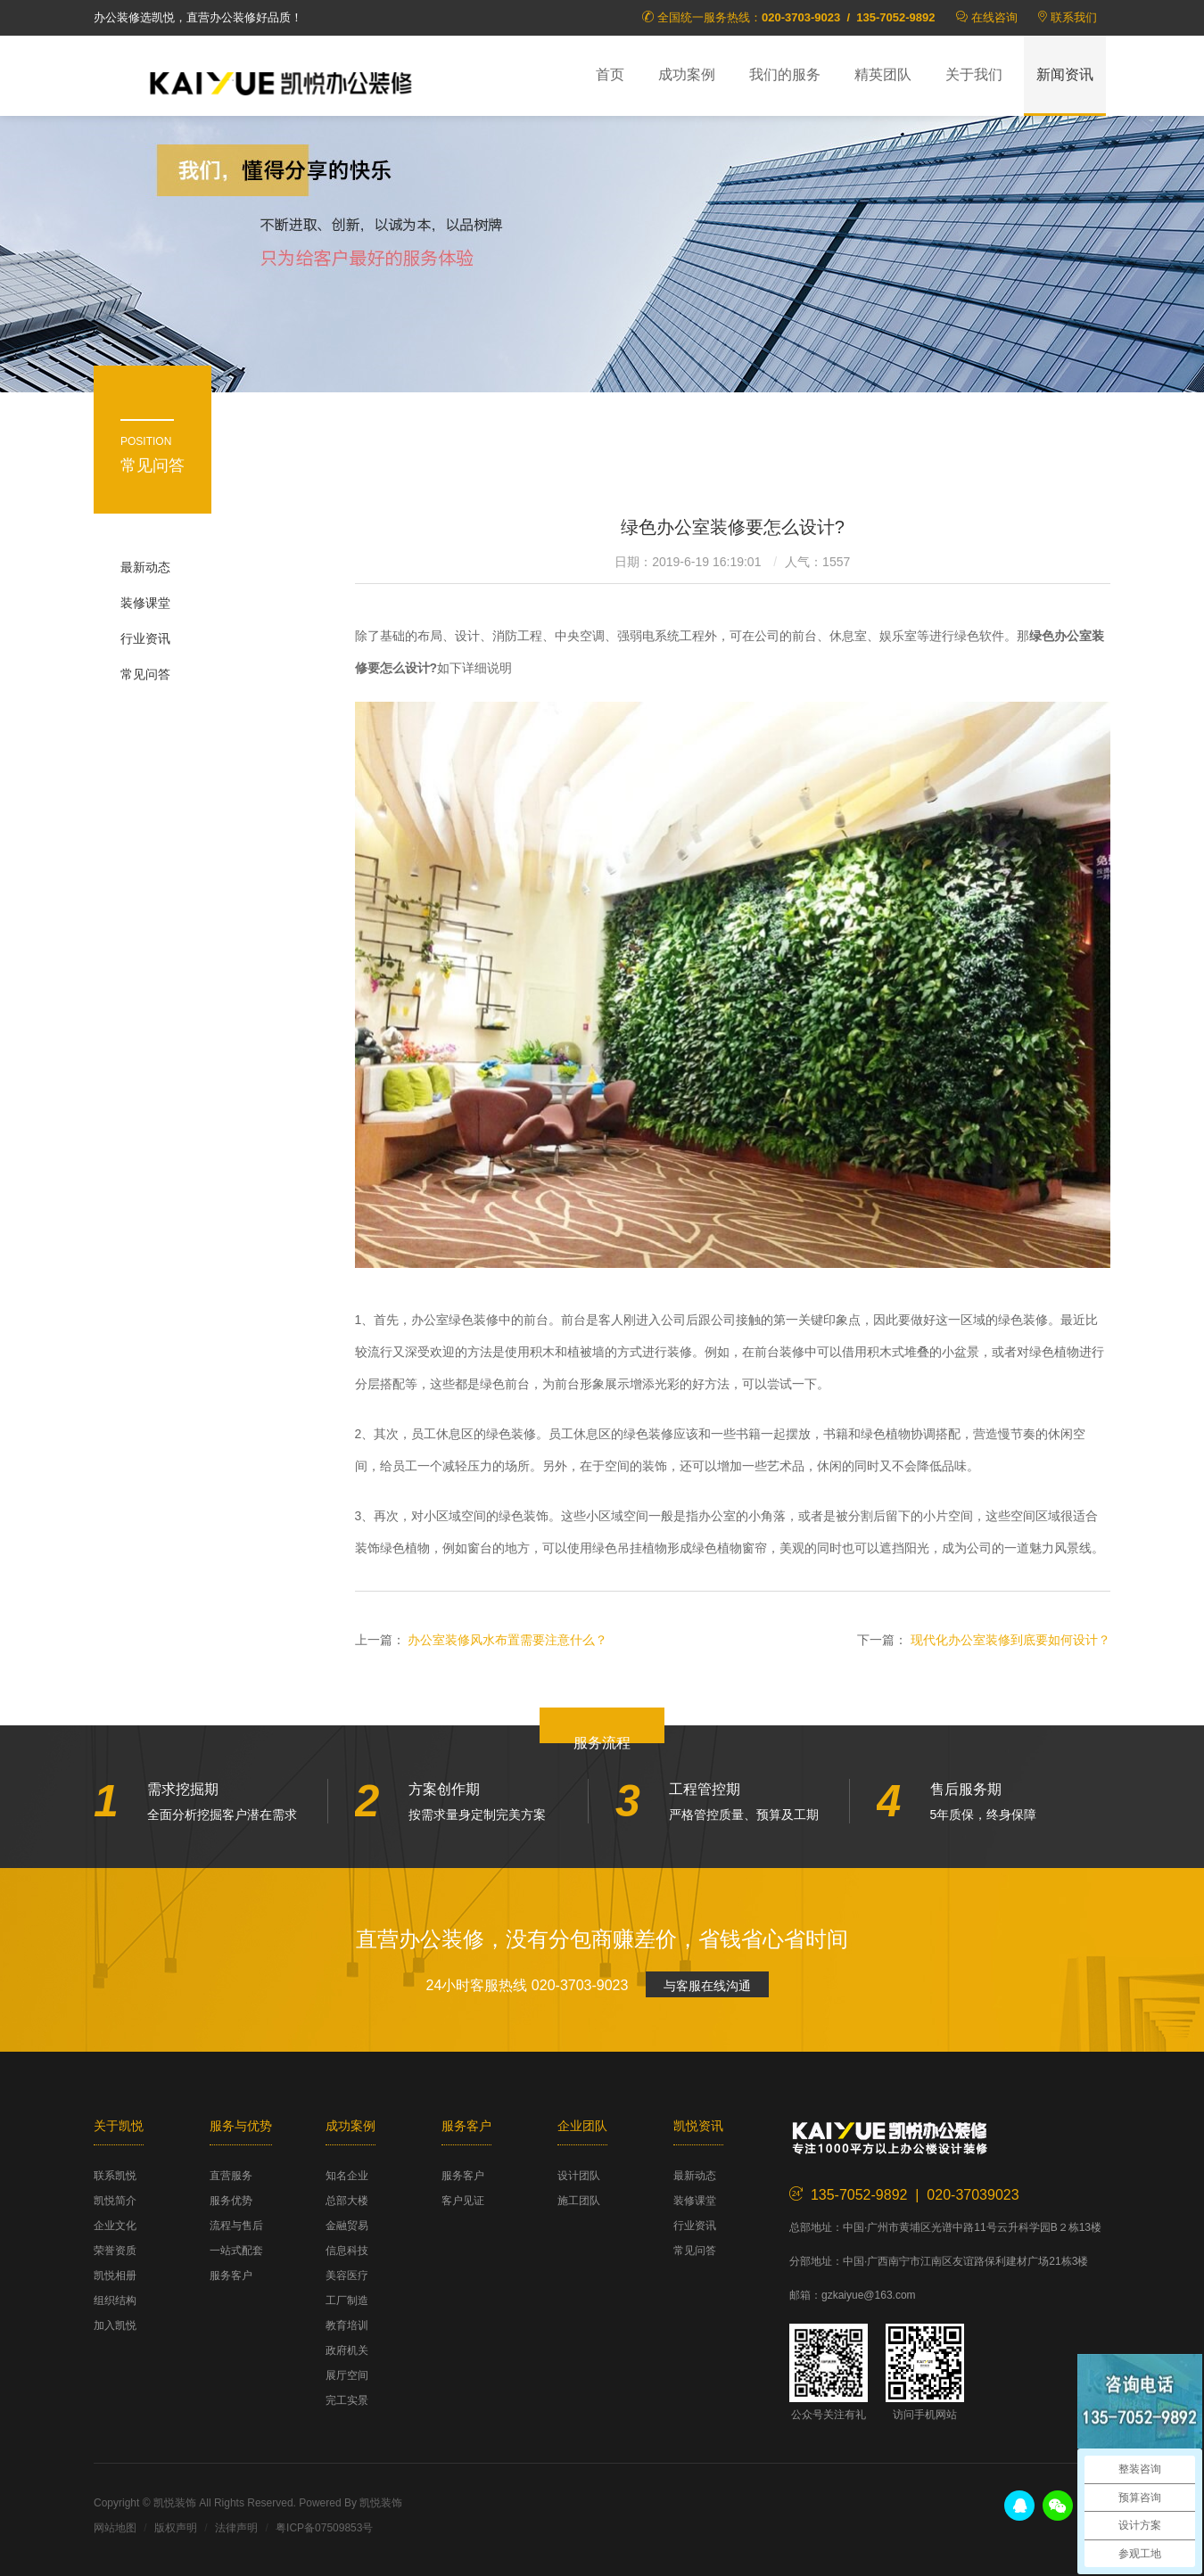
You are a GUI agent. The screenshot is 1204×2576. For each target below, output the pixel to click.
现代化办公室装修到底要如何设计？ (1010, 1640)
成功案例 (686, 74)
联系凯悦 (115, 2175)
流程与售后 (236, 2225)
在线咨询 (994, 17)
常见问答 (145, 674)
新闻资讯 (1064, 74)
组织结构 (115, 2300)
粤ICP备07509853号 (324, 2528)
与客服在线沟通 (707, 1986)
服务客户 (231, 2275)
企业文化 (115, 2225)
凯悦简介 (115, 2200)
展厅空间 (347, 2375)
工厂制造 (347, 2300)
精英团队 (882, 74)
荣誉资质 (115, 2250)
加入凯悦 (115, 2325)
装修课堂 (145, 603)
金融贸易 (347, 2225)
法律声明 (236, 2528)
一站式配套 (236, 2250)
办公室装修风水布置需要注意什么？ (507, 1640)
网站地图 (115, 2528)
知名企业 (347, 2175)
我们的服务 (785, 74)
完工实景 (347, 2400)
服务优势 (231, 2200)
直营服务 (231, 2175)
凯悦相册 (115, 2275)
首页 (610, 74)
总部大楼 (347, 2200)
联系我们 (1074, 17)
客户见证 (462, 2200)
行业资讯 (145, 638)
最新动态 (145, 567)
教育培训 (347, 2325)
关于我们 (973, 74)
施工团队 (578, 2200)
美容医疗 (347, 2275)
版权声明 (175, 2528)
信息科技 (347, 2250)
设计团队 (578, 2175)
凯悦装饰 (281, 81)
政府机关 (347, 2350)
